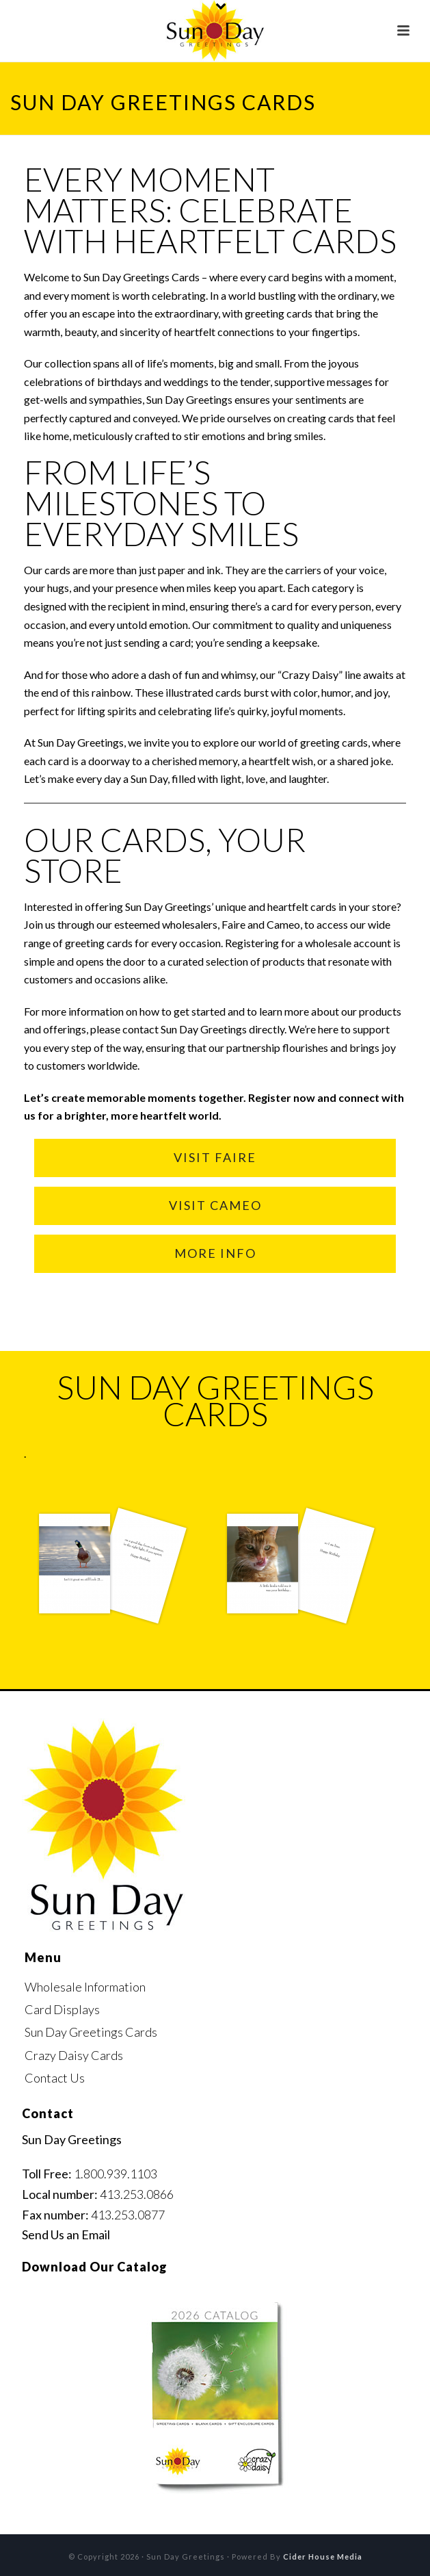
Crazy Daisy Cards (74, 2055)
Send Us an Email (66, 2234)
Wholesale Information (85, 1986)
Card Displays (62, 2009)
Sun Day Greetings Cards (91, 2031)
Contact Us (55, 2077)
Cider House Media (322, 2556)
